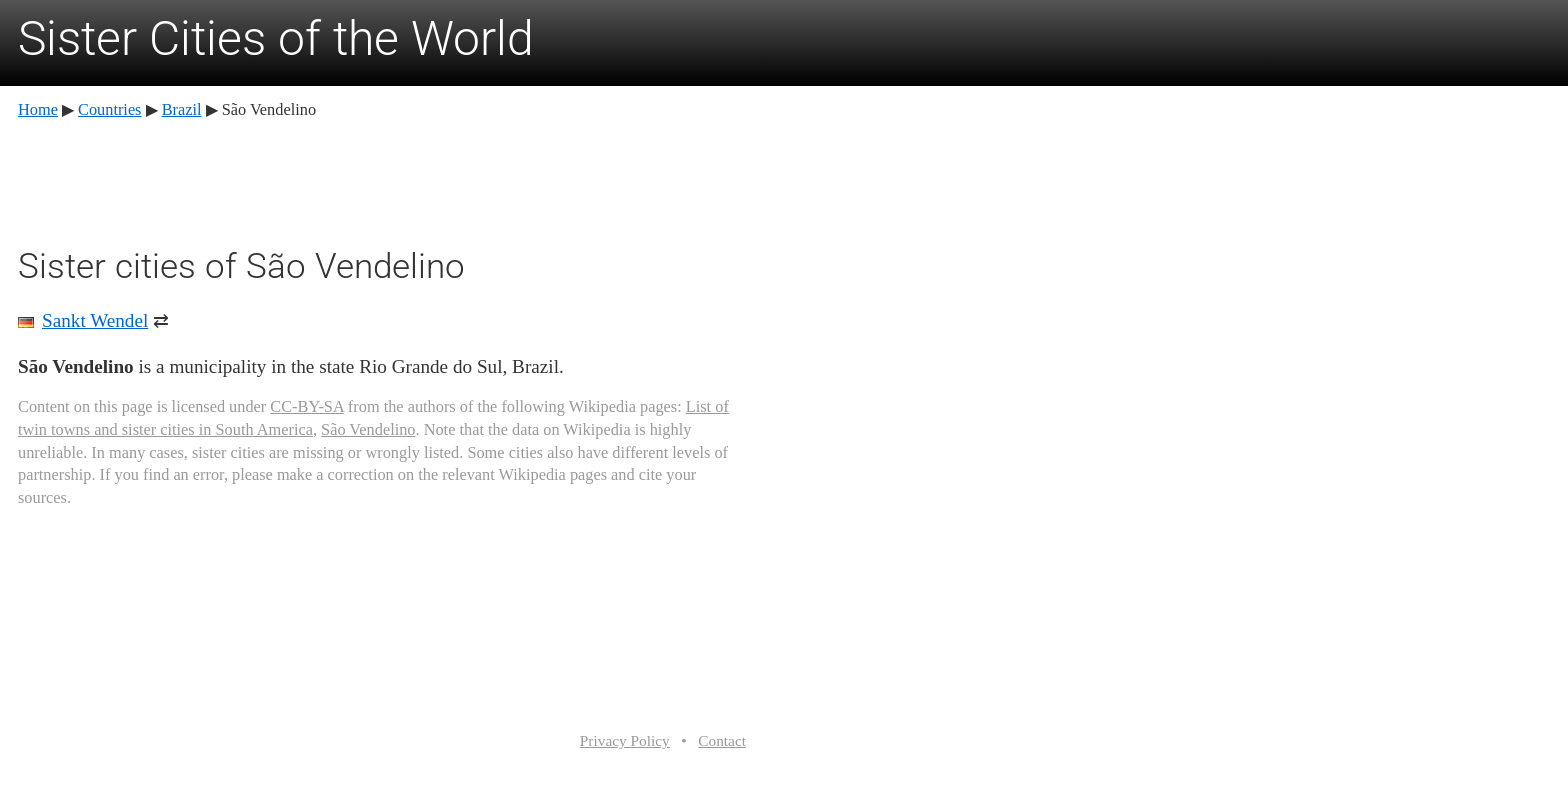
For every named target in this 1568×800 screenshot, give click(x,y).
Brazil (182, 109)
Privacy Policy (625, 740)
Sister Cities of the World (276, 38)
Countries (109, 109)
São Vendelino (368, 429)
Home (38, 109)
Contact (722, 740)
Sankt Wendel (95, 320)
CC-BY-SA (306, 406)
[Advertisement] (382, 180)
